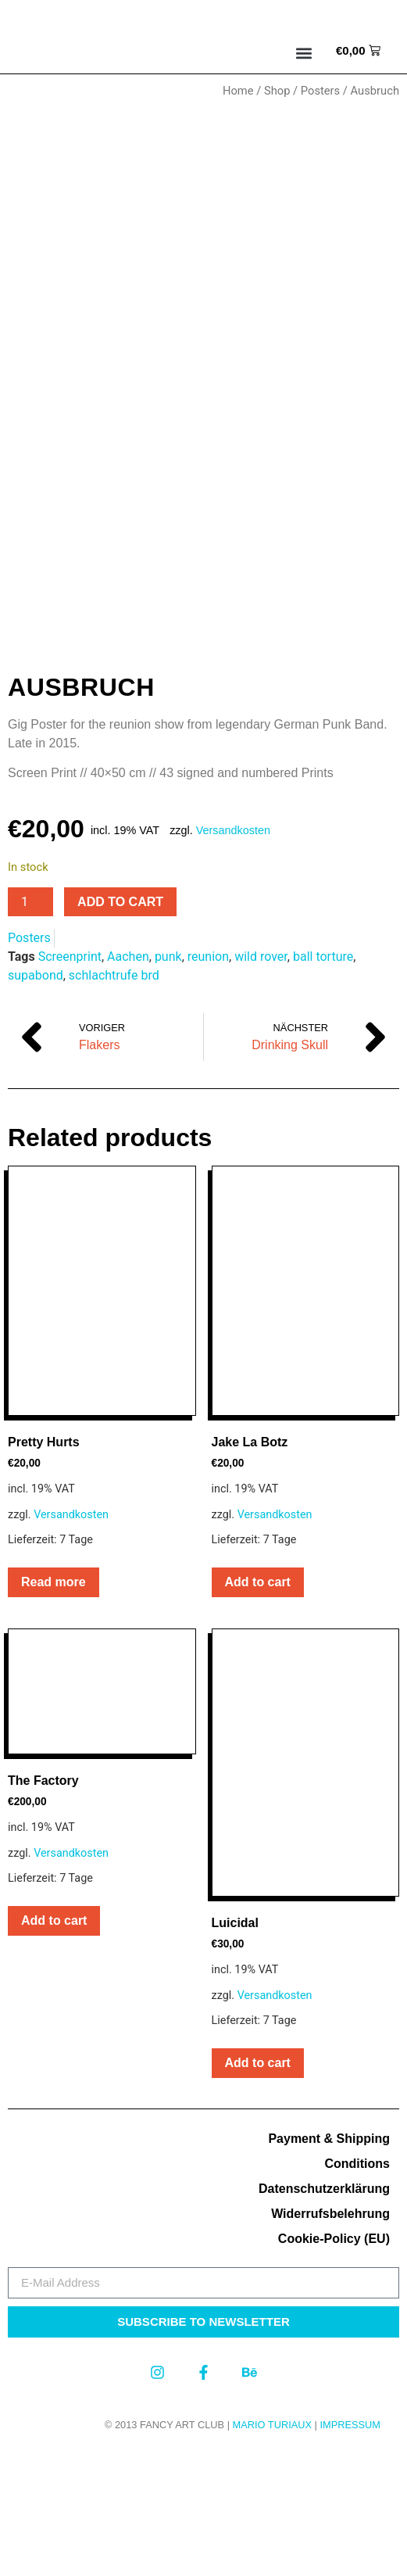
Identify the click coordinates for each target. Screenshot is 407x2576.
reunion (208, 1081)
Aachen (128, 1081)
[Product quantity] (30, 1027)
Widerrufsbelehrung (330, 2338)
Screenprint (70, 1081)
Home (238, 91)
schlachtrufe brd (114, 1100)
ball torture (323, 1081)
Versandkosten (233, 955)
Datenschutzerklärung (324, 2313)
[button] (304, 53)
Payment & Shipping (329, 2263)
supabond (35, 1100)
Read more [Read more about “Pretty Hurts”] (53, 1707)
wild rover (260, 1081)
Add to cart (120, 1027)
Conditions (357, 2288)
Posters (320, 91)
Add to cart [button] (258, 1707)
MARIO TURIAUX (272, 2550)
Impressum (350, 2550)
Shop (277, 91)
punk (168, 1081)
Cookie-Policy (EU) (334, 2363)
